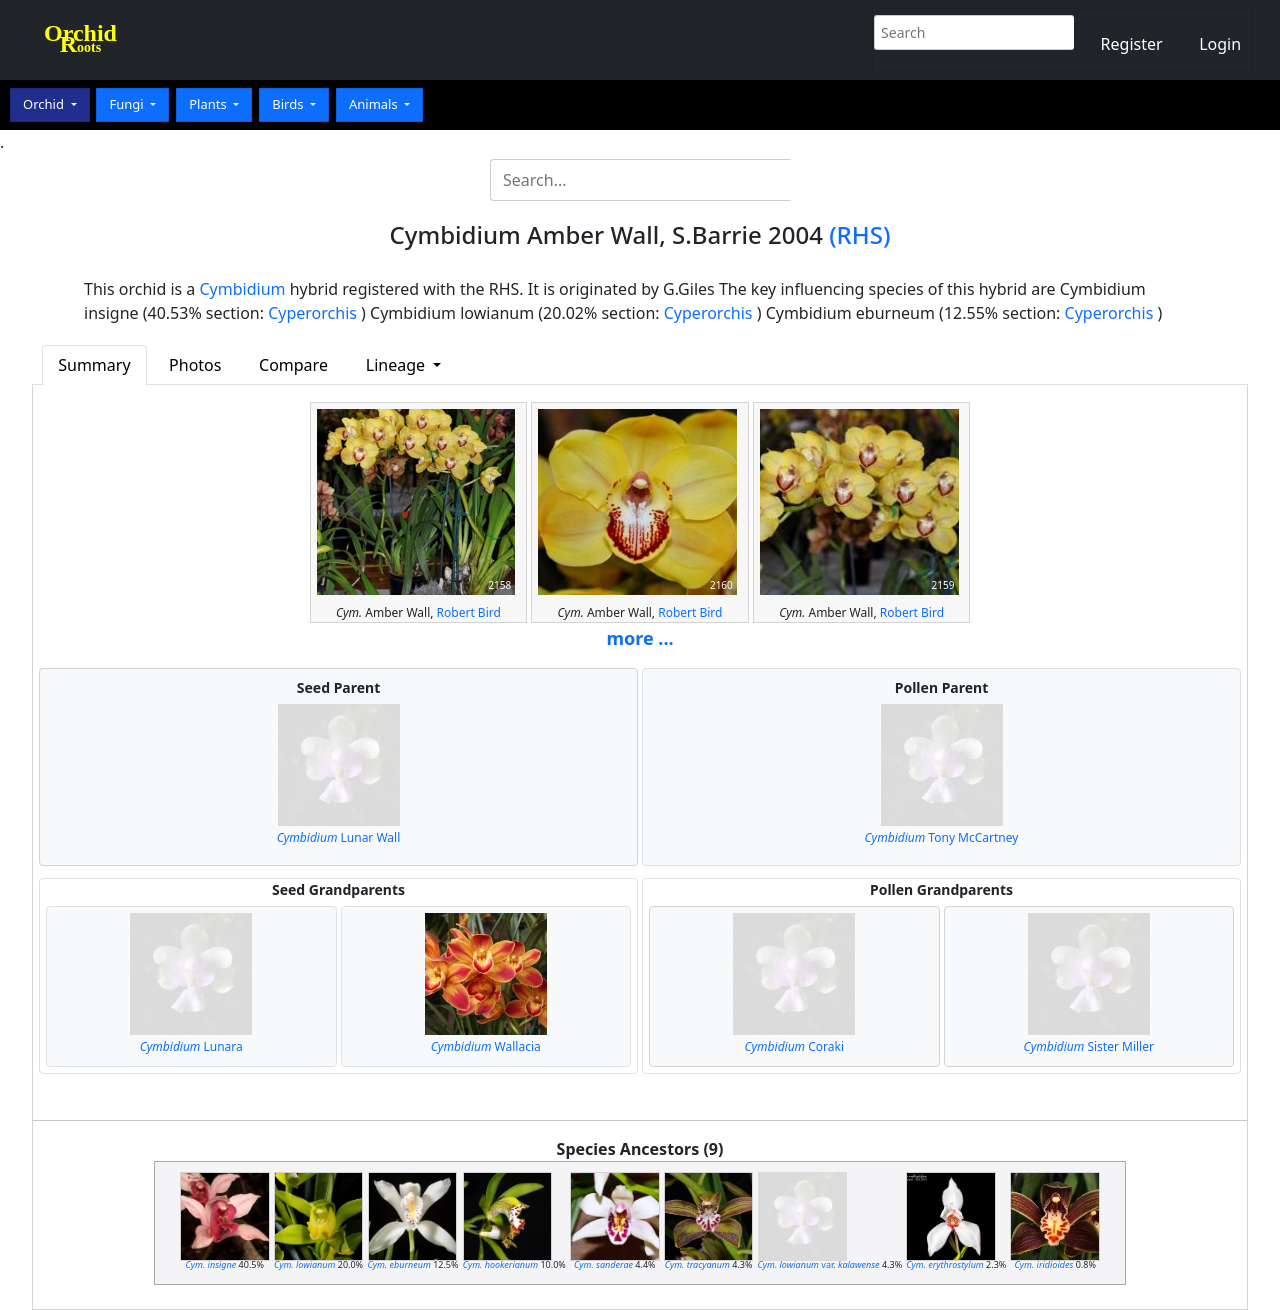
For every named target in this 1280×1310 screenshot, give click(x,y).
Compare (293, 365)
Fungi (128, 104)
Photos (195, 365)
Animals (375, 104)
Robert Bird (469, 612)
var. (819, 1264)
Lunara (191, 1046)
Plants (209, 104)
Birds (289, 104)
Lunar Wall (339, 837)
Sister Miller (1089, 1046)
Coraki (794, 1046)
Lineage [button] (397, 365)
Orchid (45, 104)
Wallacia (486, 1046)
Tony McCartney (942, 837)
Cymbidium (243, 289)
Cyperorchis (312, 313)
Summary (94, 365)
